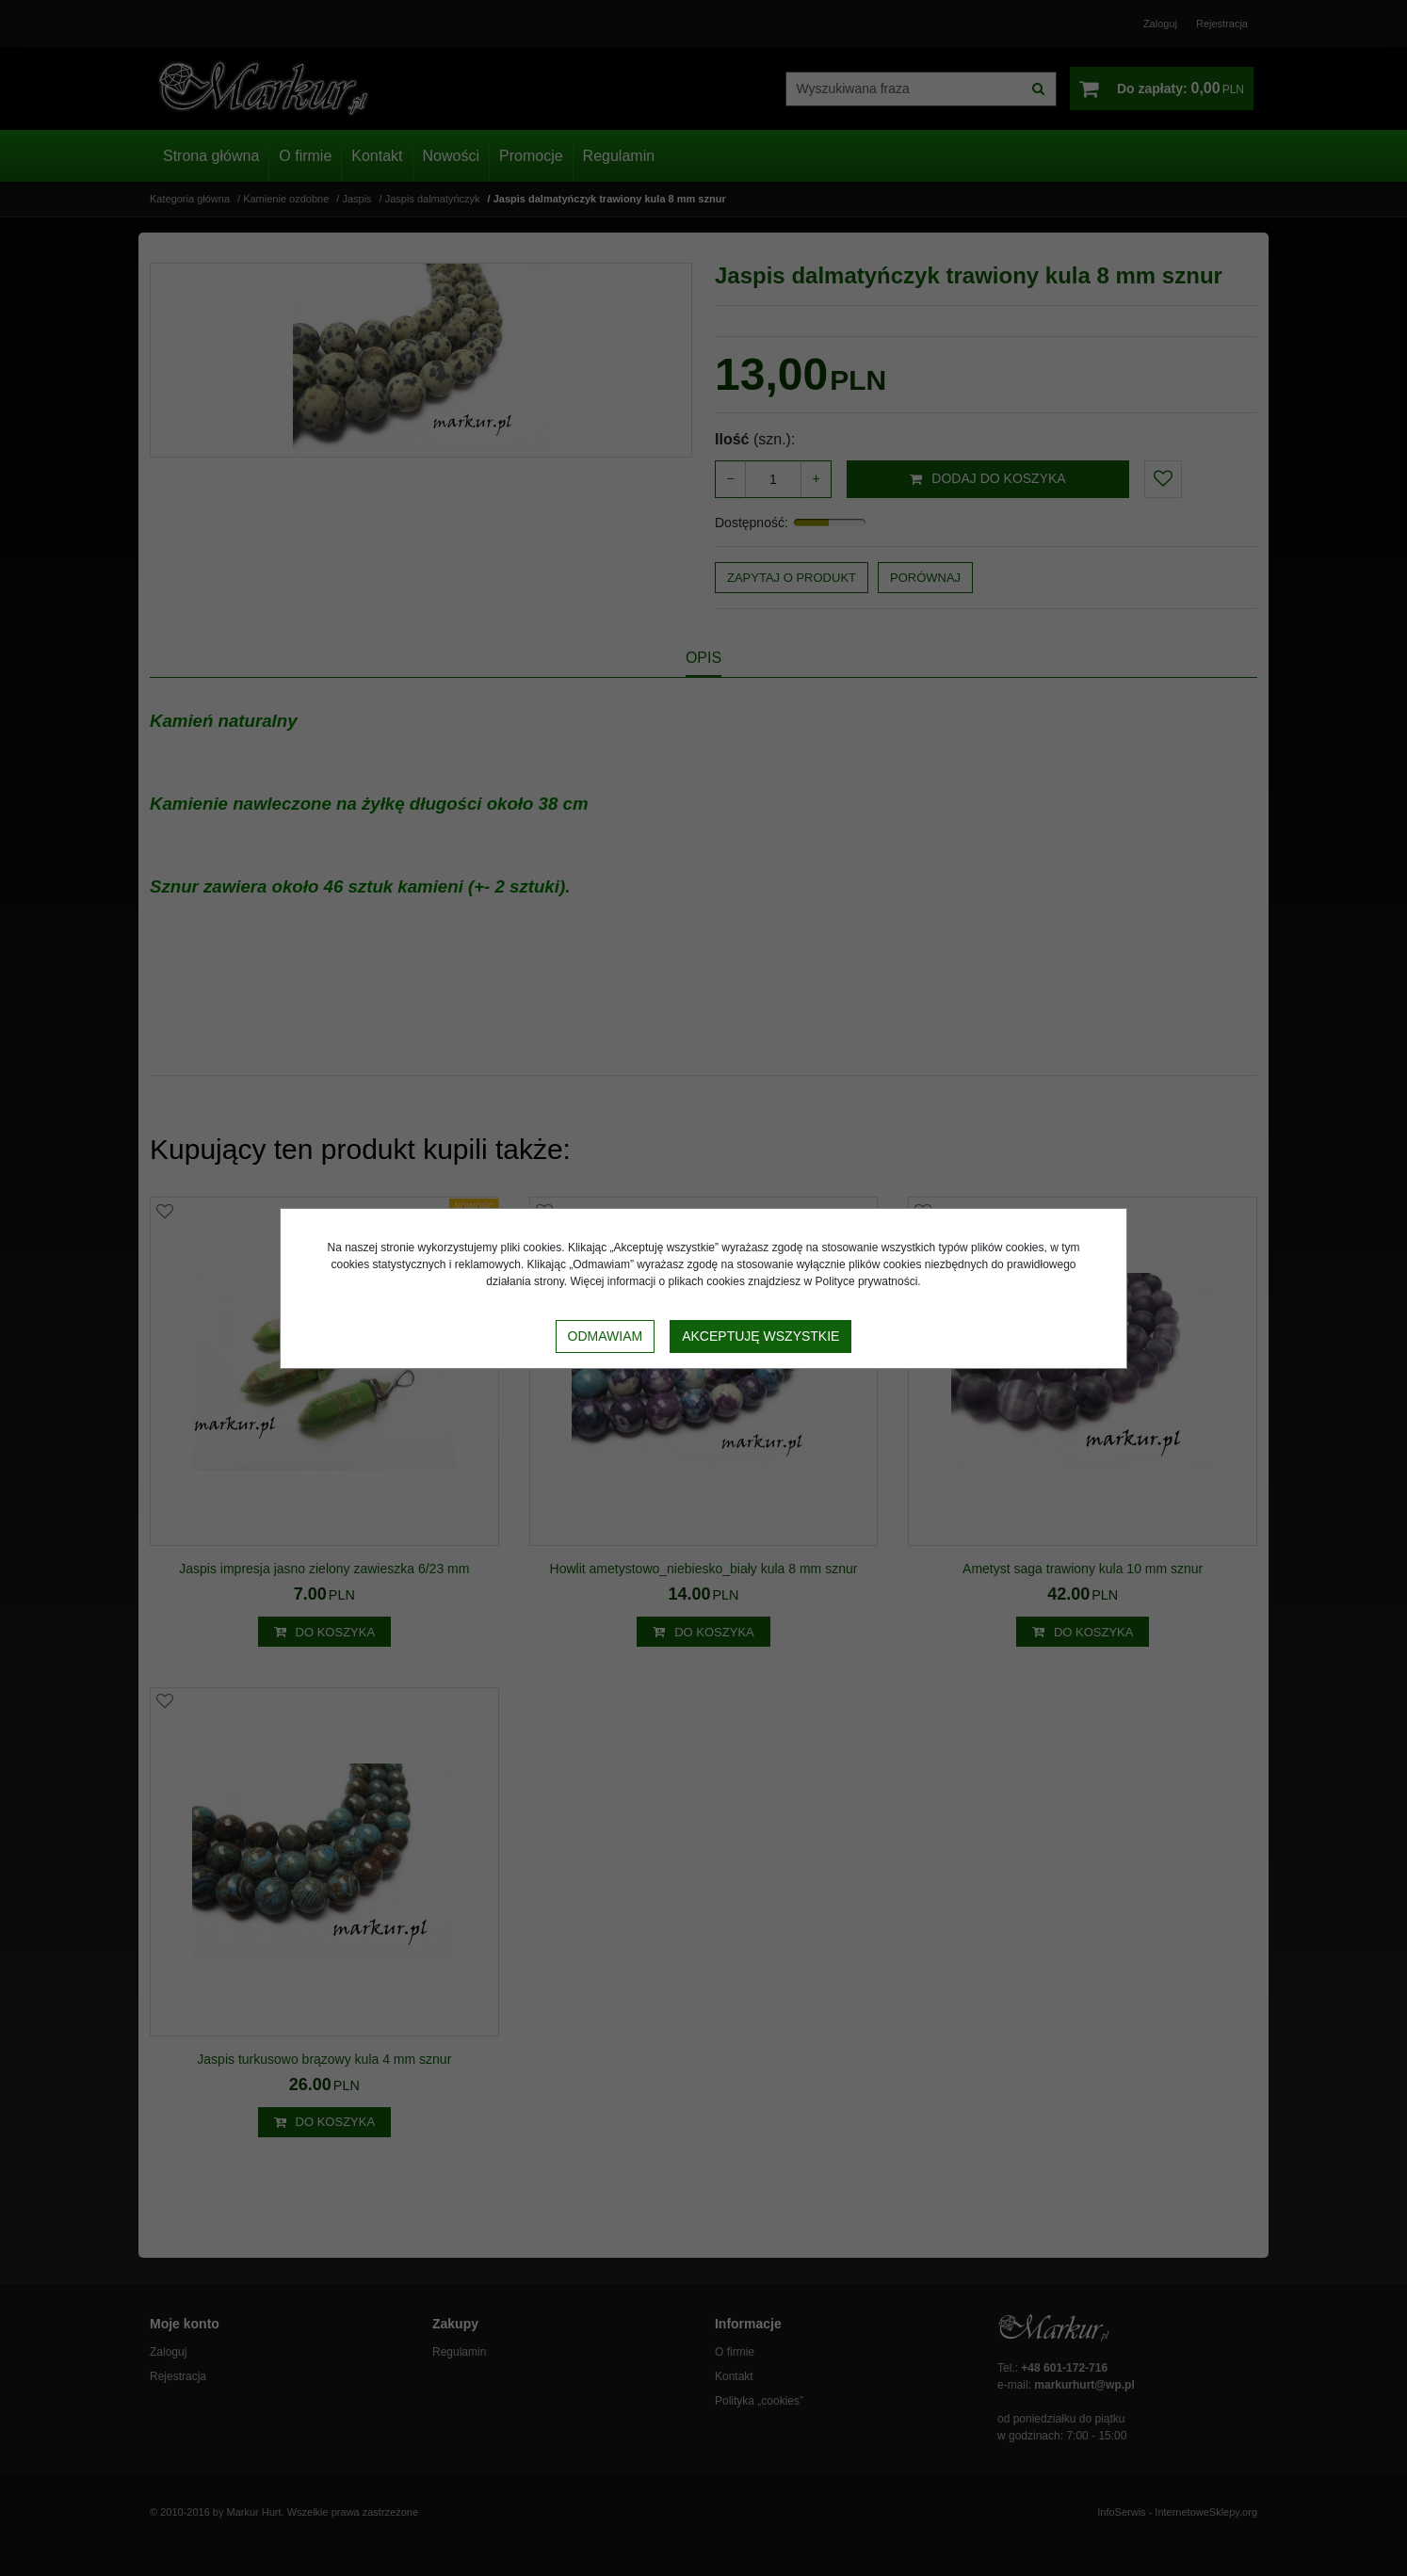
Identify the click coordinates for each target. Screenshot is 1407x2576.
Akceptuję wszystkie (760, 1336)
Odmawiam (605, 1336)
